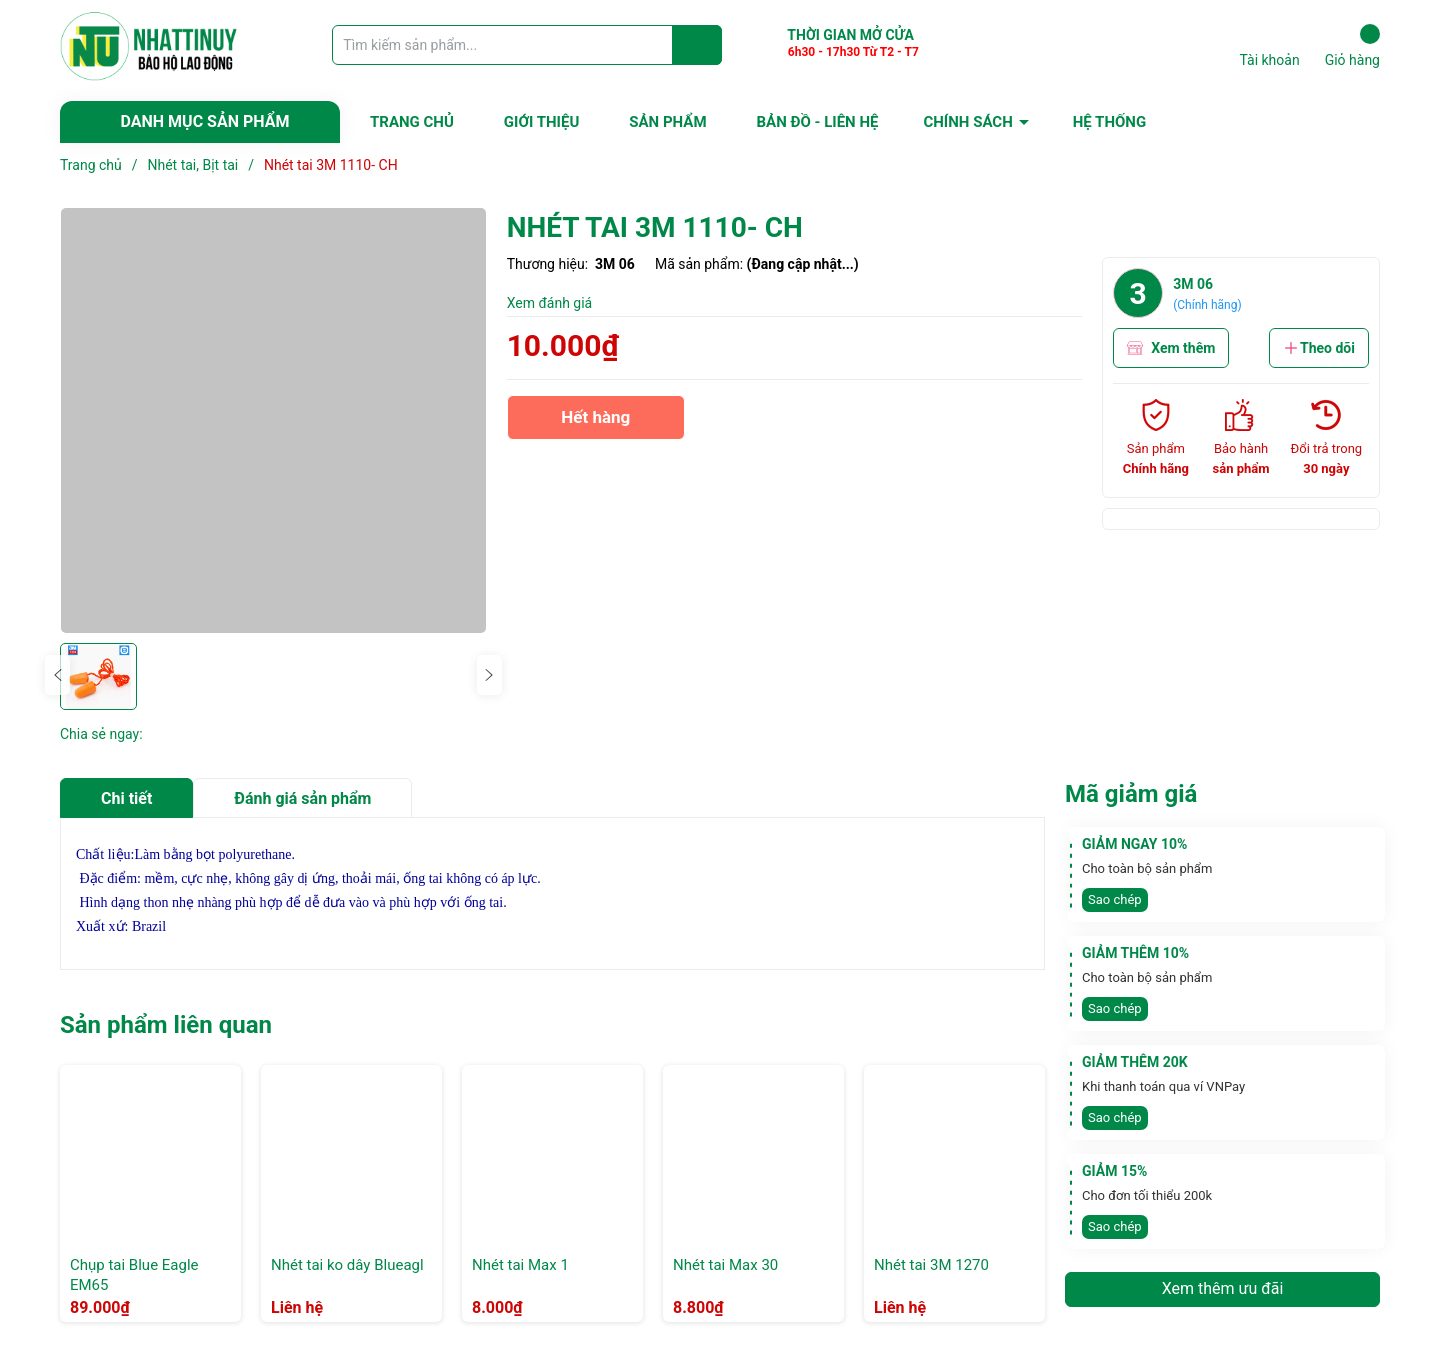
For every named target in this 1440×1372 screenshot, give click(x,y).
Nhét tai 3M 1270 (931, 1265)
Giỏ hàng (1352, 46)
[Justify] (697, 45)
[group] (273, 420)
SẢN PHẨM (667, 122)
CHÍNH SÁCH (967, 122)
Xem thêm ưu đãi (1223, 1288)
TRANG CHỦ (412, 122)
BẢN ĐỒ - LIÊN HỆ (818, 122)
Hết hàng (596, 423)
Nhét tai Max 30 (725, 1265)
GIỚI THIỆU (541, 122)
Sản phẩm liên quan (166, 1025)
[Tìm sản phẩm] (527, 45)
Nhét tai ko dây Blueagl (347, 1265)
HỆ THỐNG (1109, 122)
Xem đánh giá (550, 303)
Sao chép (1115, 899)
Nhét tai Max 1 (520, 1265)
